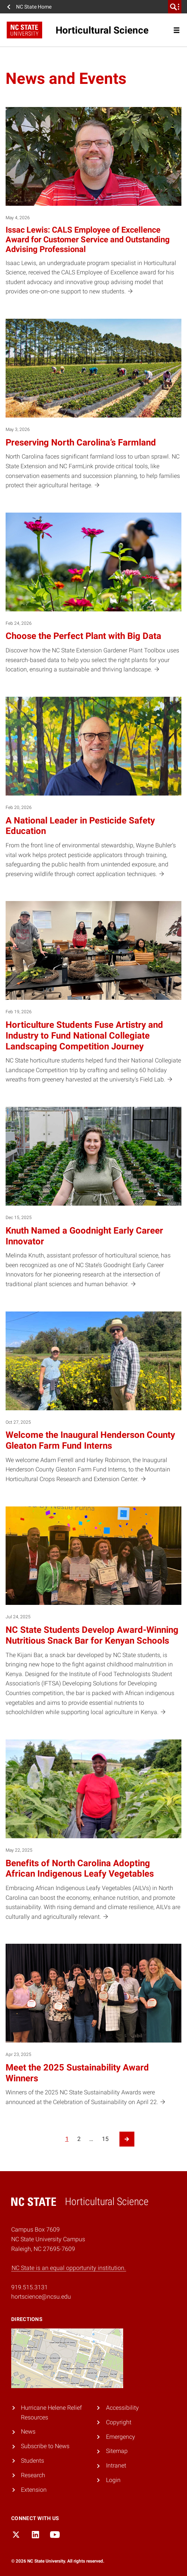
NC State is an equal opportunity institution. (69, 2267)
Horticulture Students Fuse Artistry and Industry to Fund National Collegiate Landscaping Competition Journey (84, 1036)
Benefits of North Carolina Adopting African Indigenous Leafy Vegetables (80, 1868)
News (28, 2431)
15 (105, 2138)
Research (33, 2475)
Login (113, 2480)
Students (32, 2460)
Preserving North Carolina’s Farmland (81, 442)
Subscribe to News (45, 2446)
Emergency (120, 2436)
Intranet (116, 2465)
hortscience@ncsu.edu (41, 2296)
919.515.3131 (29, 2287)
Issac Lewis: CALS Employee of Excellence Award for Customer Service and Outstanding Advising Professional (88, 239)
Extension (34, 2489)
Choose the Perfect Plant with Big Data (83, 636)
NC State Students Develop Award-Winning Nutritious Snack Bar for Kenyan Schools (92, 1635)
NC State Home (34, 7)
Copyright (118, 2422)
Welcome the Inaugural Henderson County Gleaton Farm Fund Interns (90, 1440)
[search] (174, 6)
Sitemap (117, 2450)
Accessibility (122, 2407)
